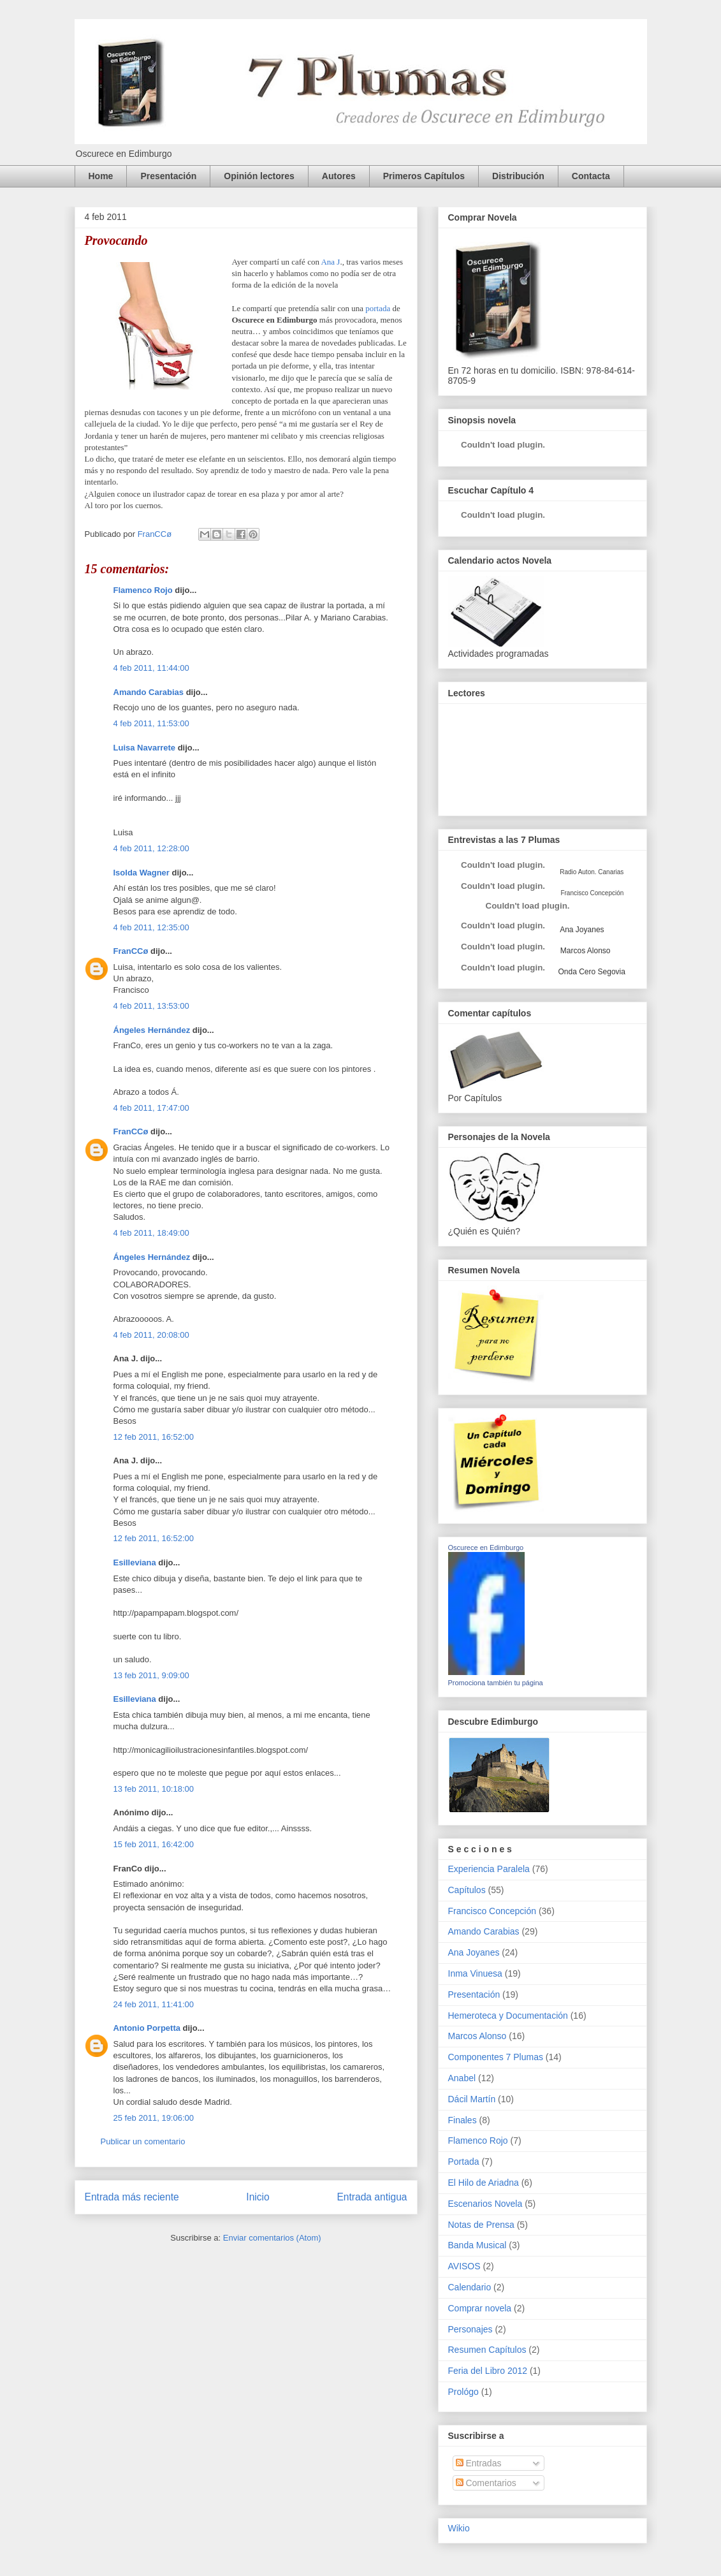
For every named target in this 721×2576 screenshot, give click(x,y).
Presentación (168, 176)
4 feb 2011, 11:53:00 (151, 723)
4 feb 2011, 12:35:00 (151, 927)
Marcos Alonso (584, 950)
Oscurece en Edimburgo (486, 1547)
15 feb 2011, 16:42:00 (153, 1844)
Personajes (470, 2329)
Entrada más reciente (132, 2197)
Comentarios (486, 2483)
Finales (462, 2120)
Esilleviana (134, 1562)
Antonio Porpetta (146, 2028)
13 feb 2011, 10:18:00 (153, 1789)
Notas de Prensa (481, 2225)
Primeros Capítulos (424, 176)
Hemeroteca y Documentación (508, 2015)
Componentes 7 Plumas (495, 2057)
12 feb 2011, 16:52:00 (153, 1437)
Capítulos (467, 1890)
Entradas (479, 2463)
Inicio (257, 2197)
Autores (339, 176)
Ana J (330, 262)
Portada (463, 2161)
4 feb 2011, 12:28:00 (151, 848)
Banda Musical (477, 2245)
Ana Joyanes (581, 929)
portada (377, 308)
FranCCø (131, 951)
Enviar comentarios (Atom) (272, 2238)
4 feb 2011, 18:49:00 (151, 1233)
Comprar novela (480, 2308)
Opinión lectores (259, 176)
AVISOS (464, 2266)
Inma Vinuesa (475, 1973)
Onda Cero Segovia (591, 971)
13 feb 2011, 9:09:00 (151, 1675)
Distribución (518, 176)
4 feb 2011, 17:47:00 (151, 1108)
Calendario (470, 2287)
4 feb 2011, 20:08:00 (151, 1335)
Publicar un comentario (143, 2141)
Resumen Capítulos (487, 2350)
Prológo (463, 2392)
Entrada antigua (372, 2197)
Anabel (462, 2078)
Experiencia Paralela (489, 1869)
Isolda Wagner (141, 872)
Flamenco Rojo (143, 590)
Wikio (459, 2528)
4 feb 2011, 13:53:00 (151, 1006)
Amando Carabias (148, 692)
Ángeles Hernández (152, 1030)
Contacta (591, 176)
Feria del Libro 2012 (488, 2371)
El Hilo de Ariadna (483, 2182)
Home (101, 176)
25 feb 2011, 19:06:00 (153, 2118)
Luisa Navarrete (144, 747)
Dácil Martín (472, 2099)
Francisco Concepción (492, 1911)
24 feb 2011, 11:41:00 (153, 2004)
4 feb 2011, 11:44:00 (151, 668)
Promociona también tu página (495, 1683)
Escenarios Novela (485, 2204)
